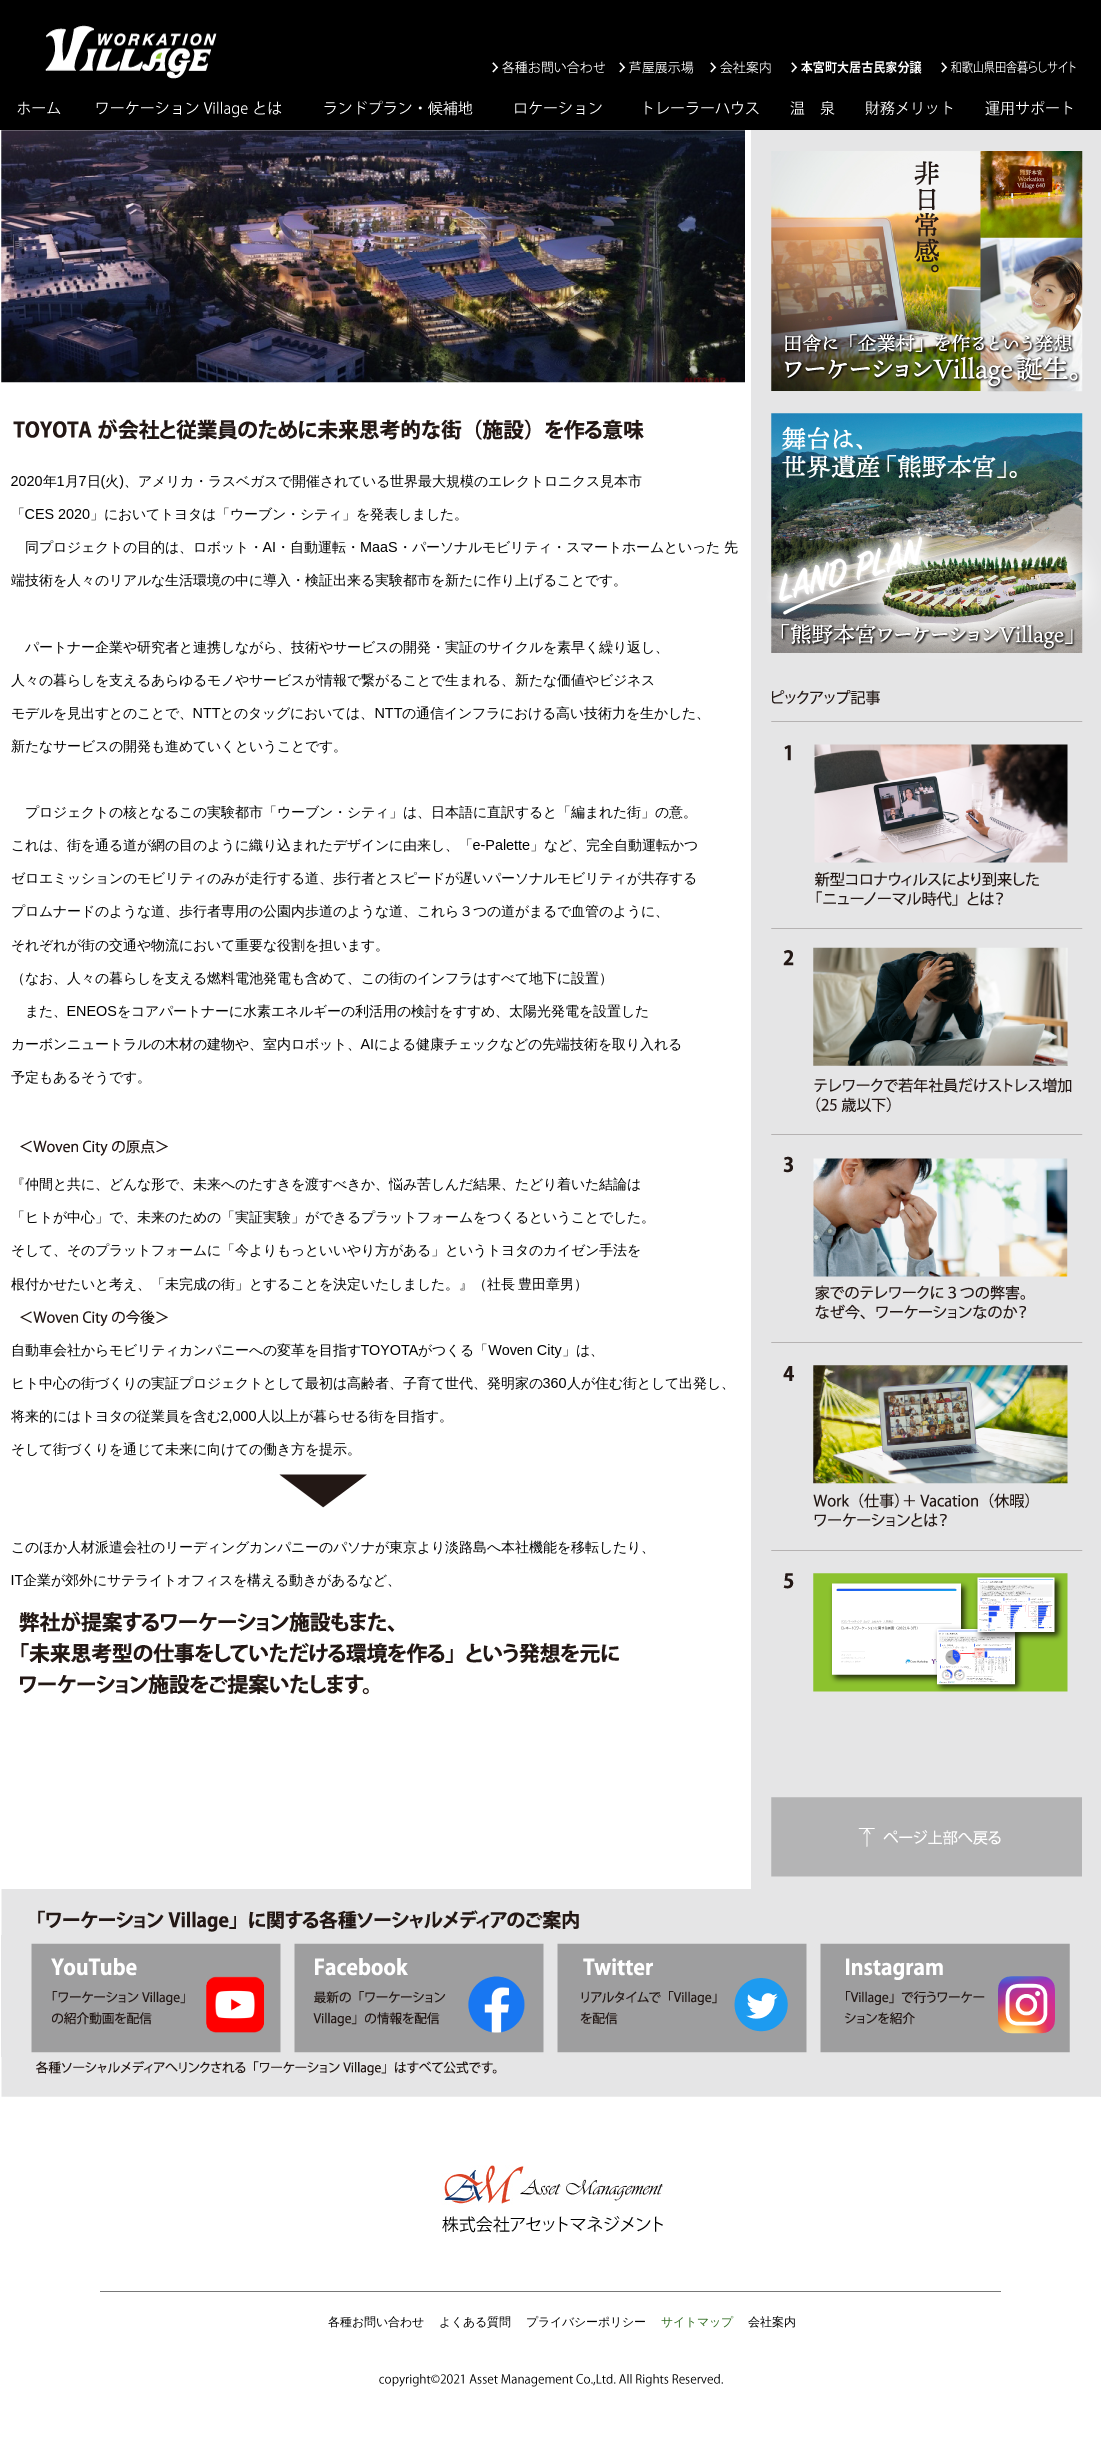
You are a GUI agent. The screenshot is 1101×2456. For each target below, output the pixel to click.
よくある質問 (475, 2322)
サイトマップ (697, 2322)
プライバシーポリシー (586, 2322)
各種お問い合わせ (376, 2322)
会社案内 (772, 2322)
